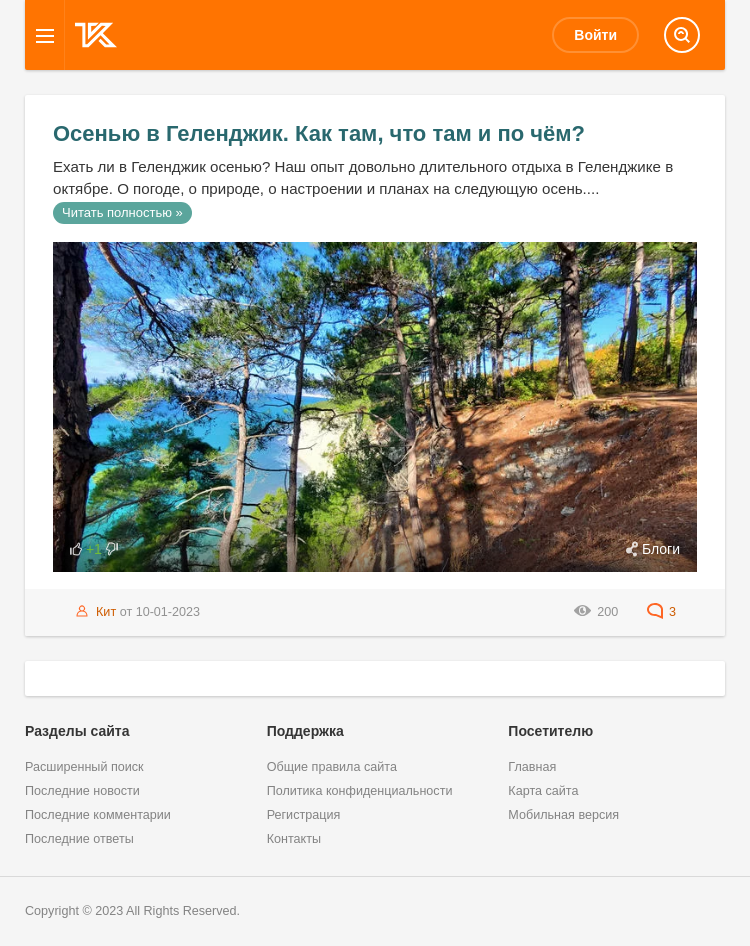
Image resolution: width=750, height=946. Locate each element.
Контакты (294, 839)
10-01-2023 (168, 612)
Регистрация (304, 815)
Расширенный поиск (84, 767)
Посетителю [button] (550, 731)
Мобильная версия (563, 815)
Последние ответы (79, 839)
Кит (106, 612)
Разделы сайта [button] (77, 731)
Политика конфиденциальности (360, 791)
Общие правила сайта (332, 767)
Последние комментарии (98, 815)
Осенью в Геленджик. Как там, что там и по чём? (319, 133)
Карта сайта (543, 791)
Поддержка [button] (305, 731)
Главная (532, 767)
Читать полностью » (122, 212)
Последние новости (82, 791)
